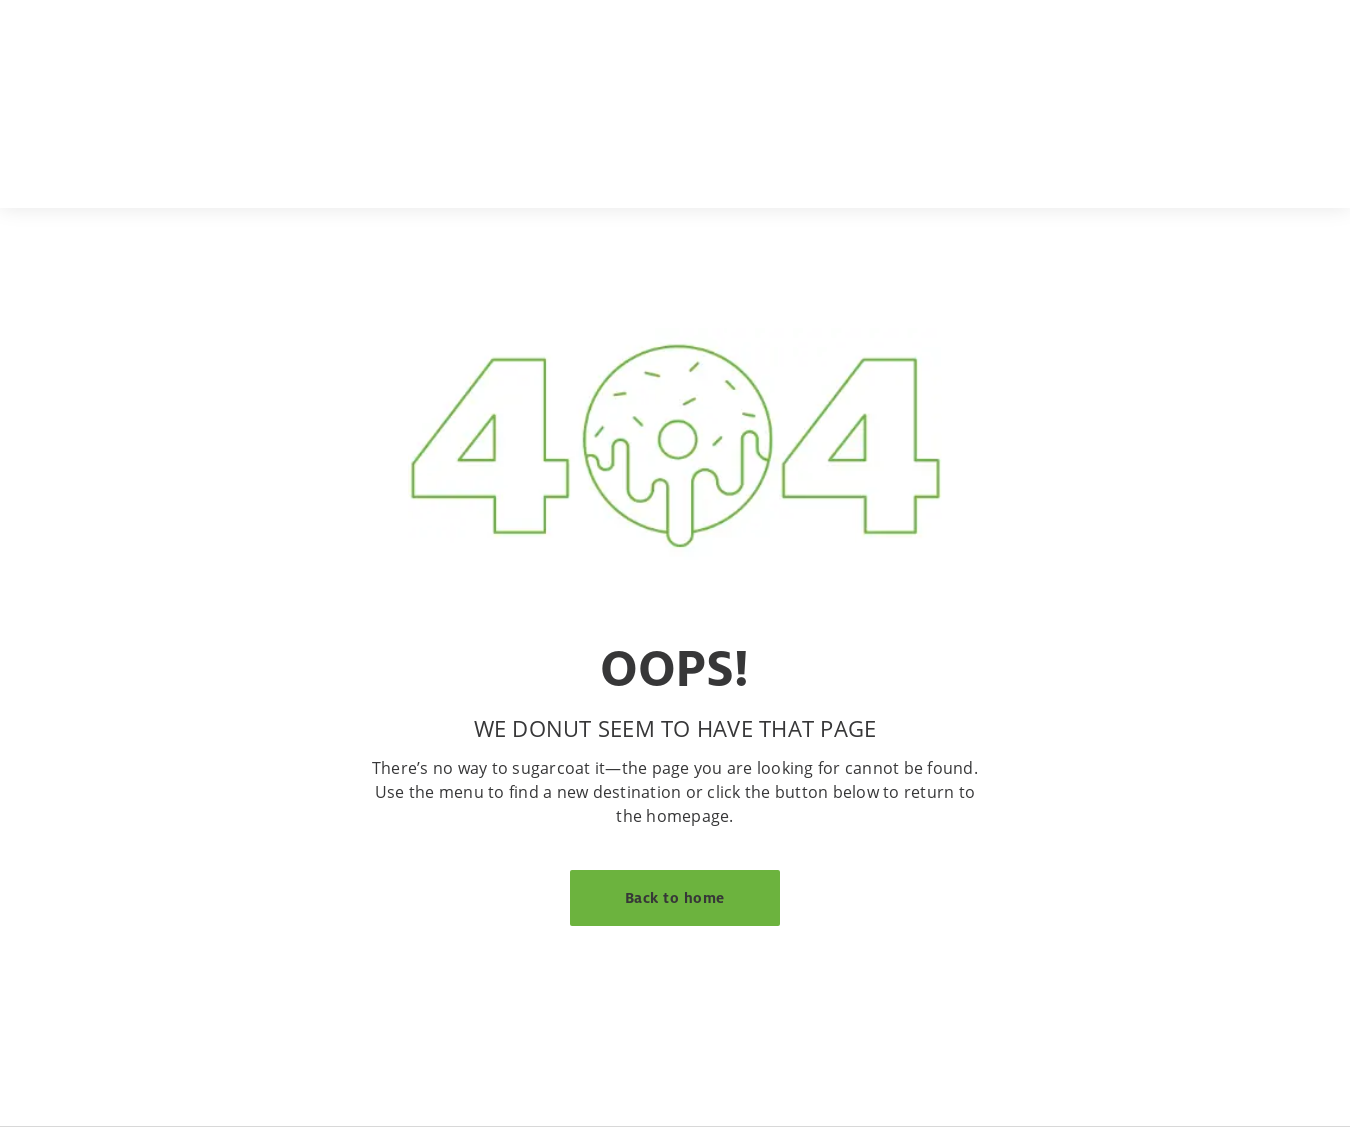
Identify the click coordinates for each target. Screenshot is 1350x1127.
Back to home (675, 897)
